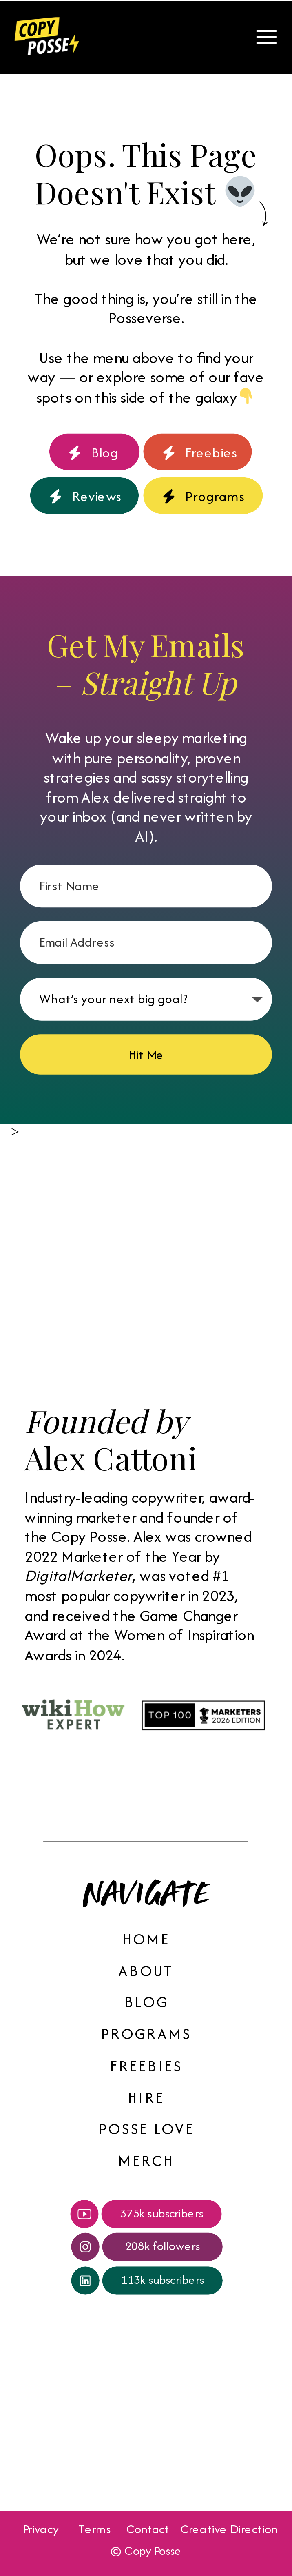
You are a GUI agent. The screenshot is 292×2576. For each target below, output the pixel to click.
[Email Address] (146, 942)
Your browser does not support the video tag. (50, 2426)
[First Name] (146, 886)
